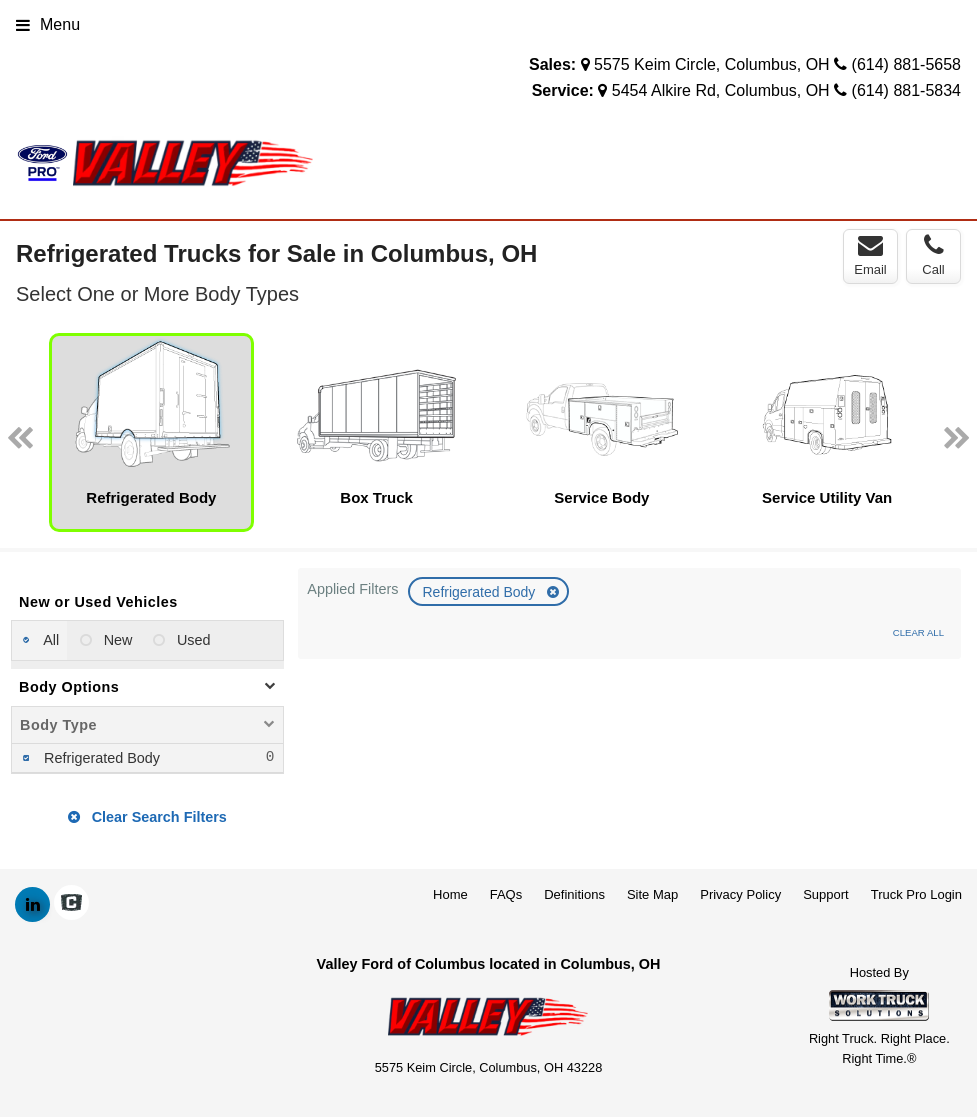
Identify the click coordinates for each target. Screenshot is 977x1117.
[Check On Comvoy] (71, 905)
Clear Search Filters (147, 817)
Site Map (652, 894)
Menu (48, 24)
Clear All (918, 632)
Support (826, 894)
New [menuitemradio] (116, 640)
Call (933, 255)
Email (870, 255)
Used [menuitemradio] (192, 640)
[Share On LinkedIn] (32, 905)
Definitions (574, 894)
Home (450, 894)
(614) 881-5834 (906, 90)
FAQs (506, 894)
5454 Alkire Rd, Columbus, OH (721, 90)
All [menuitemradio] (49, 640)
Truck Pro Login (916, 894)
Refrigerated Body (480, 592)
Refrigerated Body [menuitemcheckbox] (100, 758)
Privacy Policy (740, 894)
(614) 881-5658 (906, 64)
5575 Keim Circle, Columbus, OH (712, 64)
